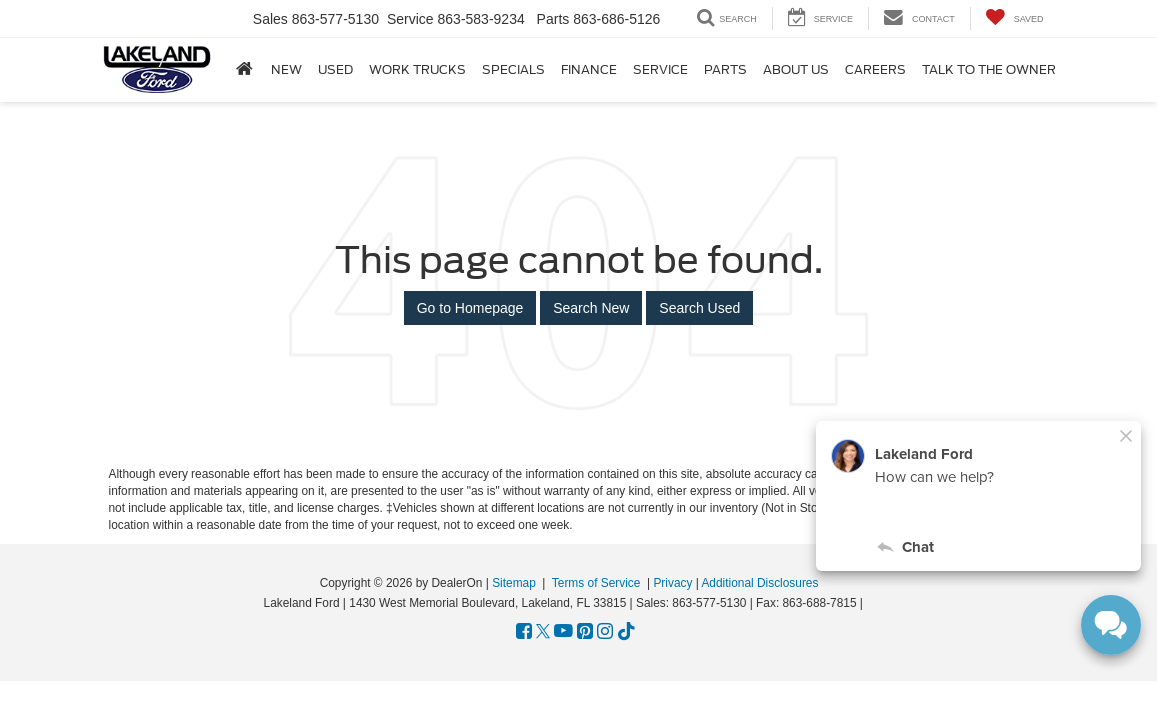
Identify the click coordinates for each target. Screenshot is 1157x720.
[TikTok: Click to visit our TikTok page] (626, 632)
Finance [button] (589, 69)
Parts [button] (725, 69)
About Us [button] (796, 69)
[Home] (244, 69)
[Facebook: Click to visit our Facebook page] (524, 632)
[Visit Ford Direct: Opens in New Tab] (872, 603)
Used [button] (335, 69)
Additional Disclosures (759, 583)
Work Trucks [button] (417, 69)
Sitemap (514, 583)
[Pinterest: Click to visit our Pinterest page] (585, 632)
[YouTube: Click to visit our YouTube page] (563, 632)
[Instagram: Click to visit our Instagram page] (605, 632)
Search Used (699, 308)
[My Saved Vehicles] (1014, 18)
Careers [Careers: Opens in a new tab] (875, 69)
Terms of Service (596, 583)
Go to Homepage (470, 308)
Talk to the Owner (989, 69)
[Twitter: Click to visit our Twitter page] (543, 632)
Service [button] (660, 69)
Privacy (672, 583)
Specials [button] (513, 69)
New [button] (286, 69)
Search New (591, 308)
